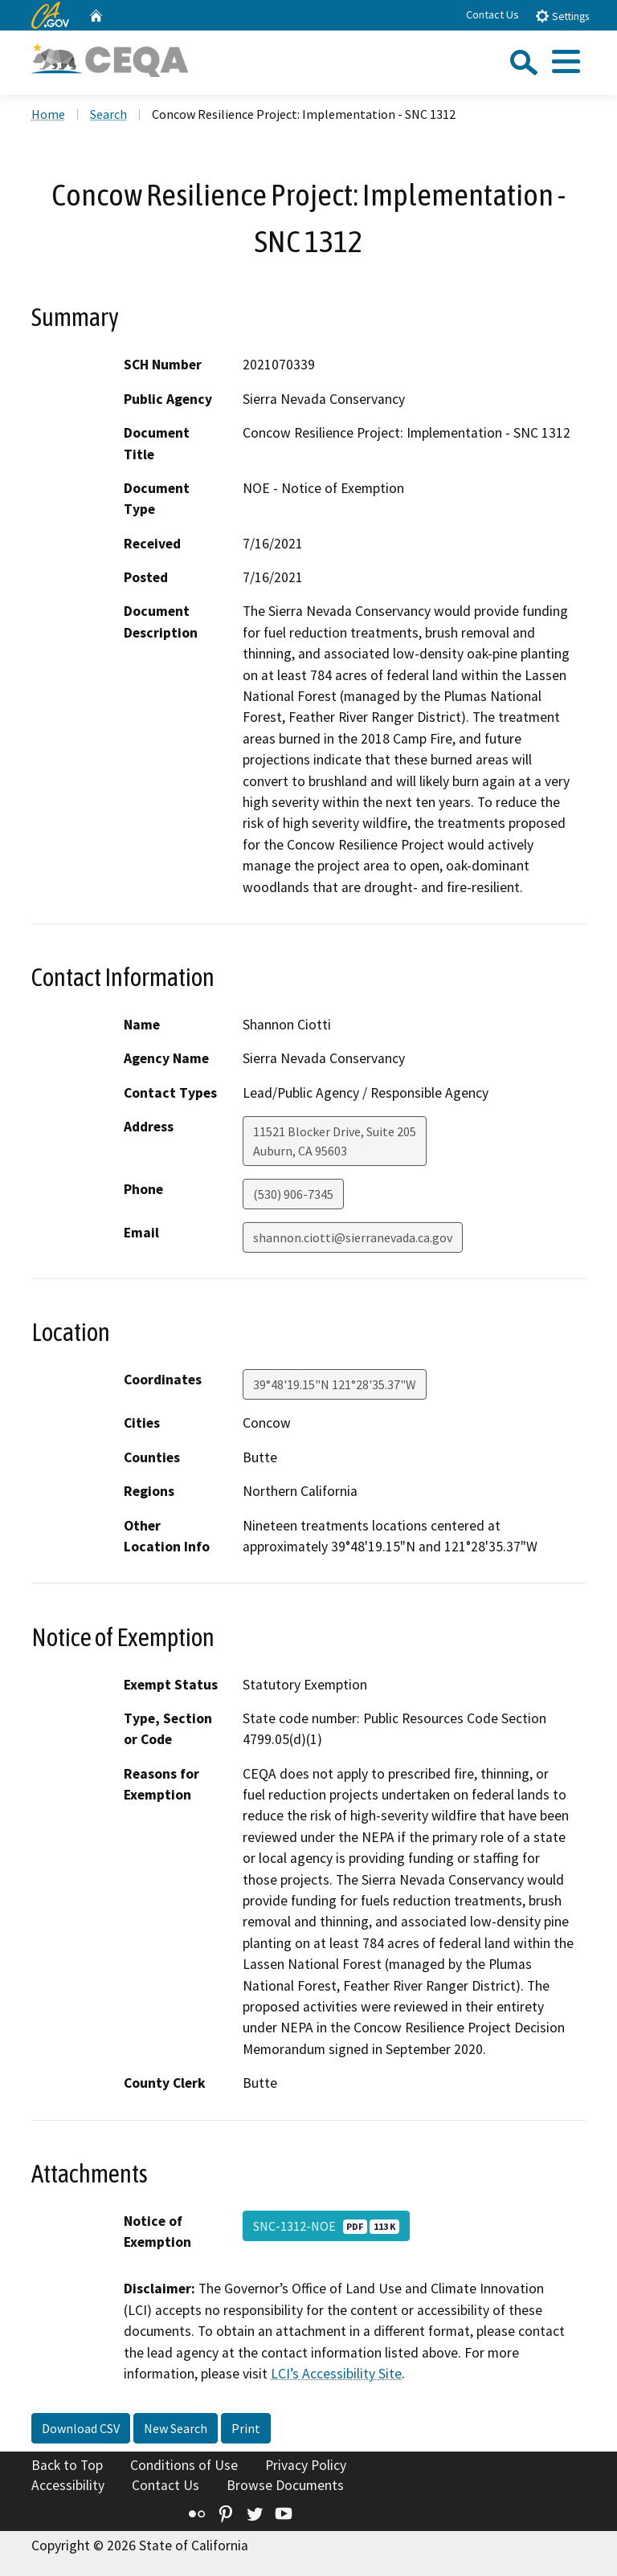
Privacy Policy (305, 2465)
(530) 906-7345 (293, 1194)
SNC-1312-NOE (326, 2226)
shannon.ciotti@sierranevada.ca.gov (352, 1237)
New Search (175, 2428)
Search (108, 114)
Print (245, 2428)
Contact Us (492, 14)
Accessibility (67, 2485)
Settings (562, 15)
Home (48, 114)
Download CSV (81, 2428)
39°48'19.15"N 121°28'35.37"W (334, 1384)
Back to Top (67, 2465)
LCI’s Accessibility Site (336, 2373)
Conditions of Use (184, 2465)
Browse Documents (285, 2485)
